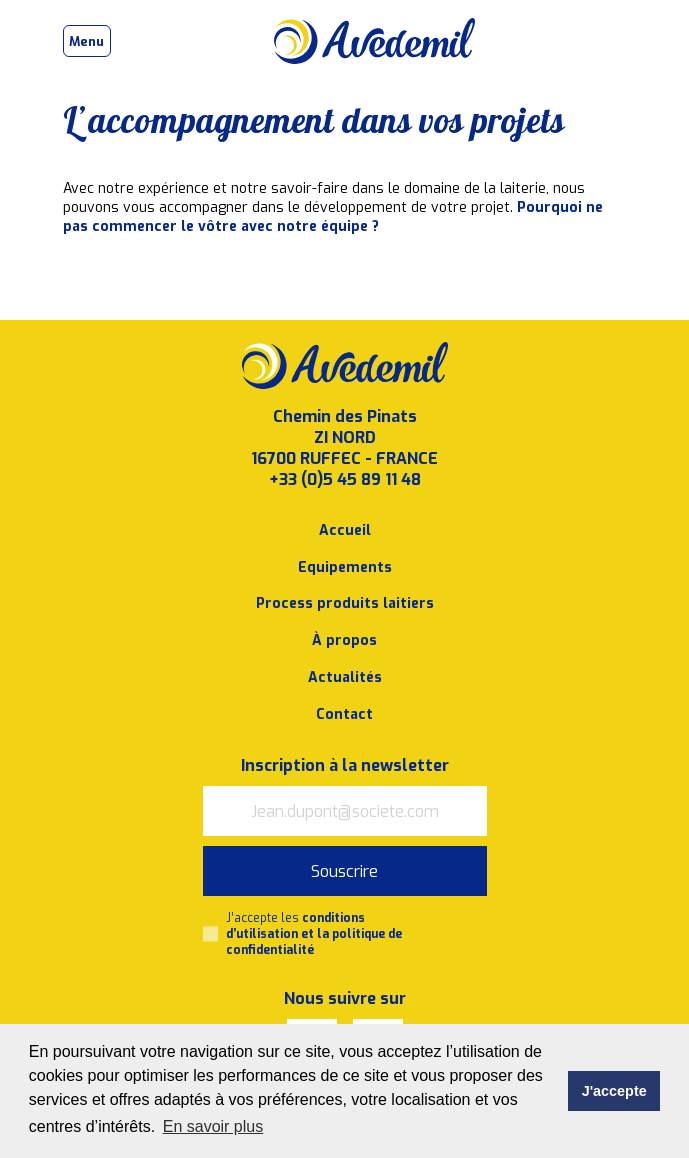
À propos (344, 640)
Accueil (345, 530)
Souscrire (344, 871)
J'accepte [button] (614, 1091)
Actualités (345, 677)
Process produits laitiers (345, 603)
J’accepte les (314, 934)
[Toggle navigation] (87, 41)
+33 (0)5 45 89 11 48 (345, 479)
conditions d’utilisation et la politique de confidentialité (314, 934)
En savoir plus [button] (213, 1126)
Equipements (345, 567)
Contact (344, 714)
